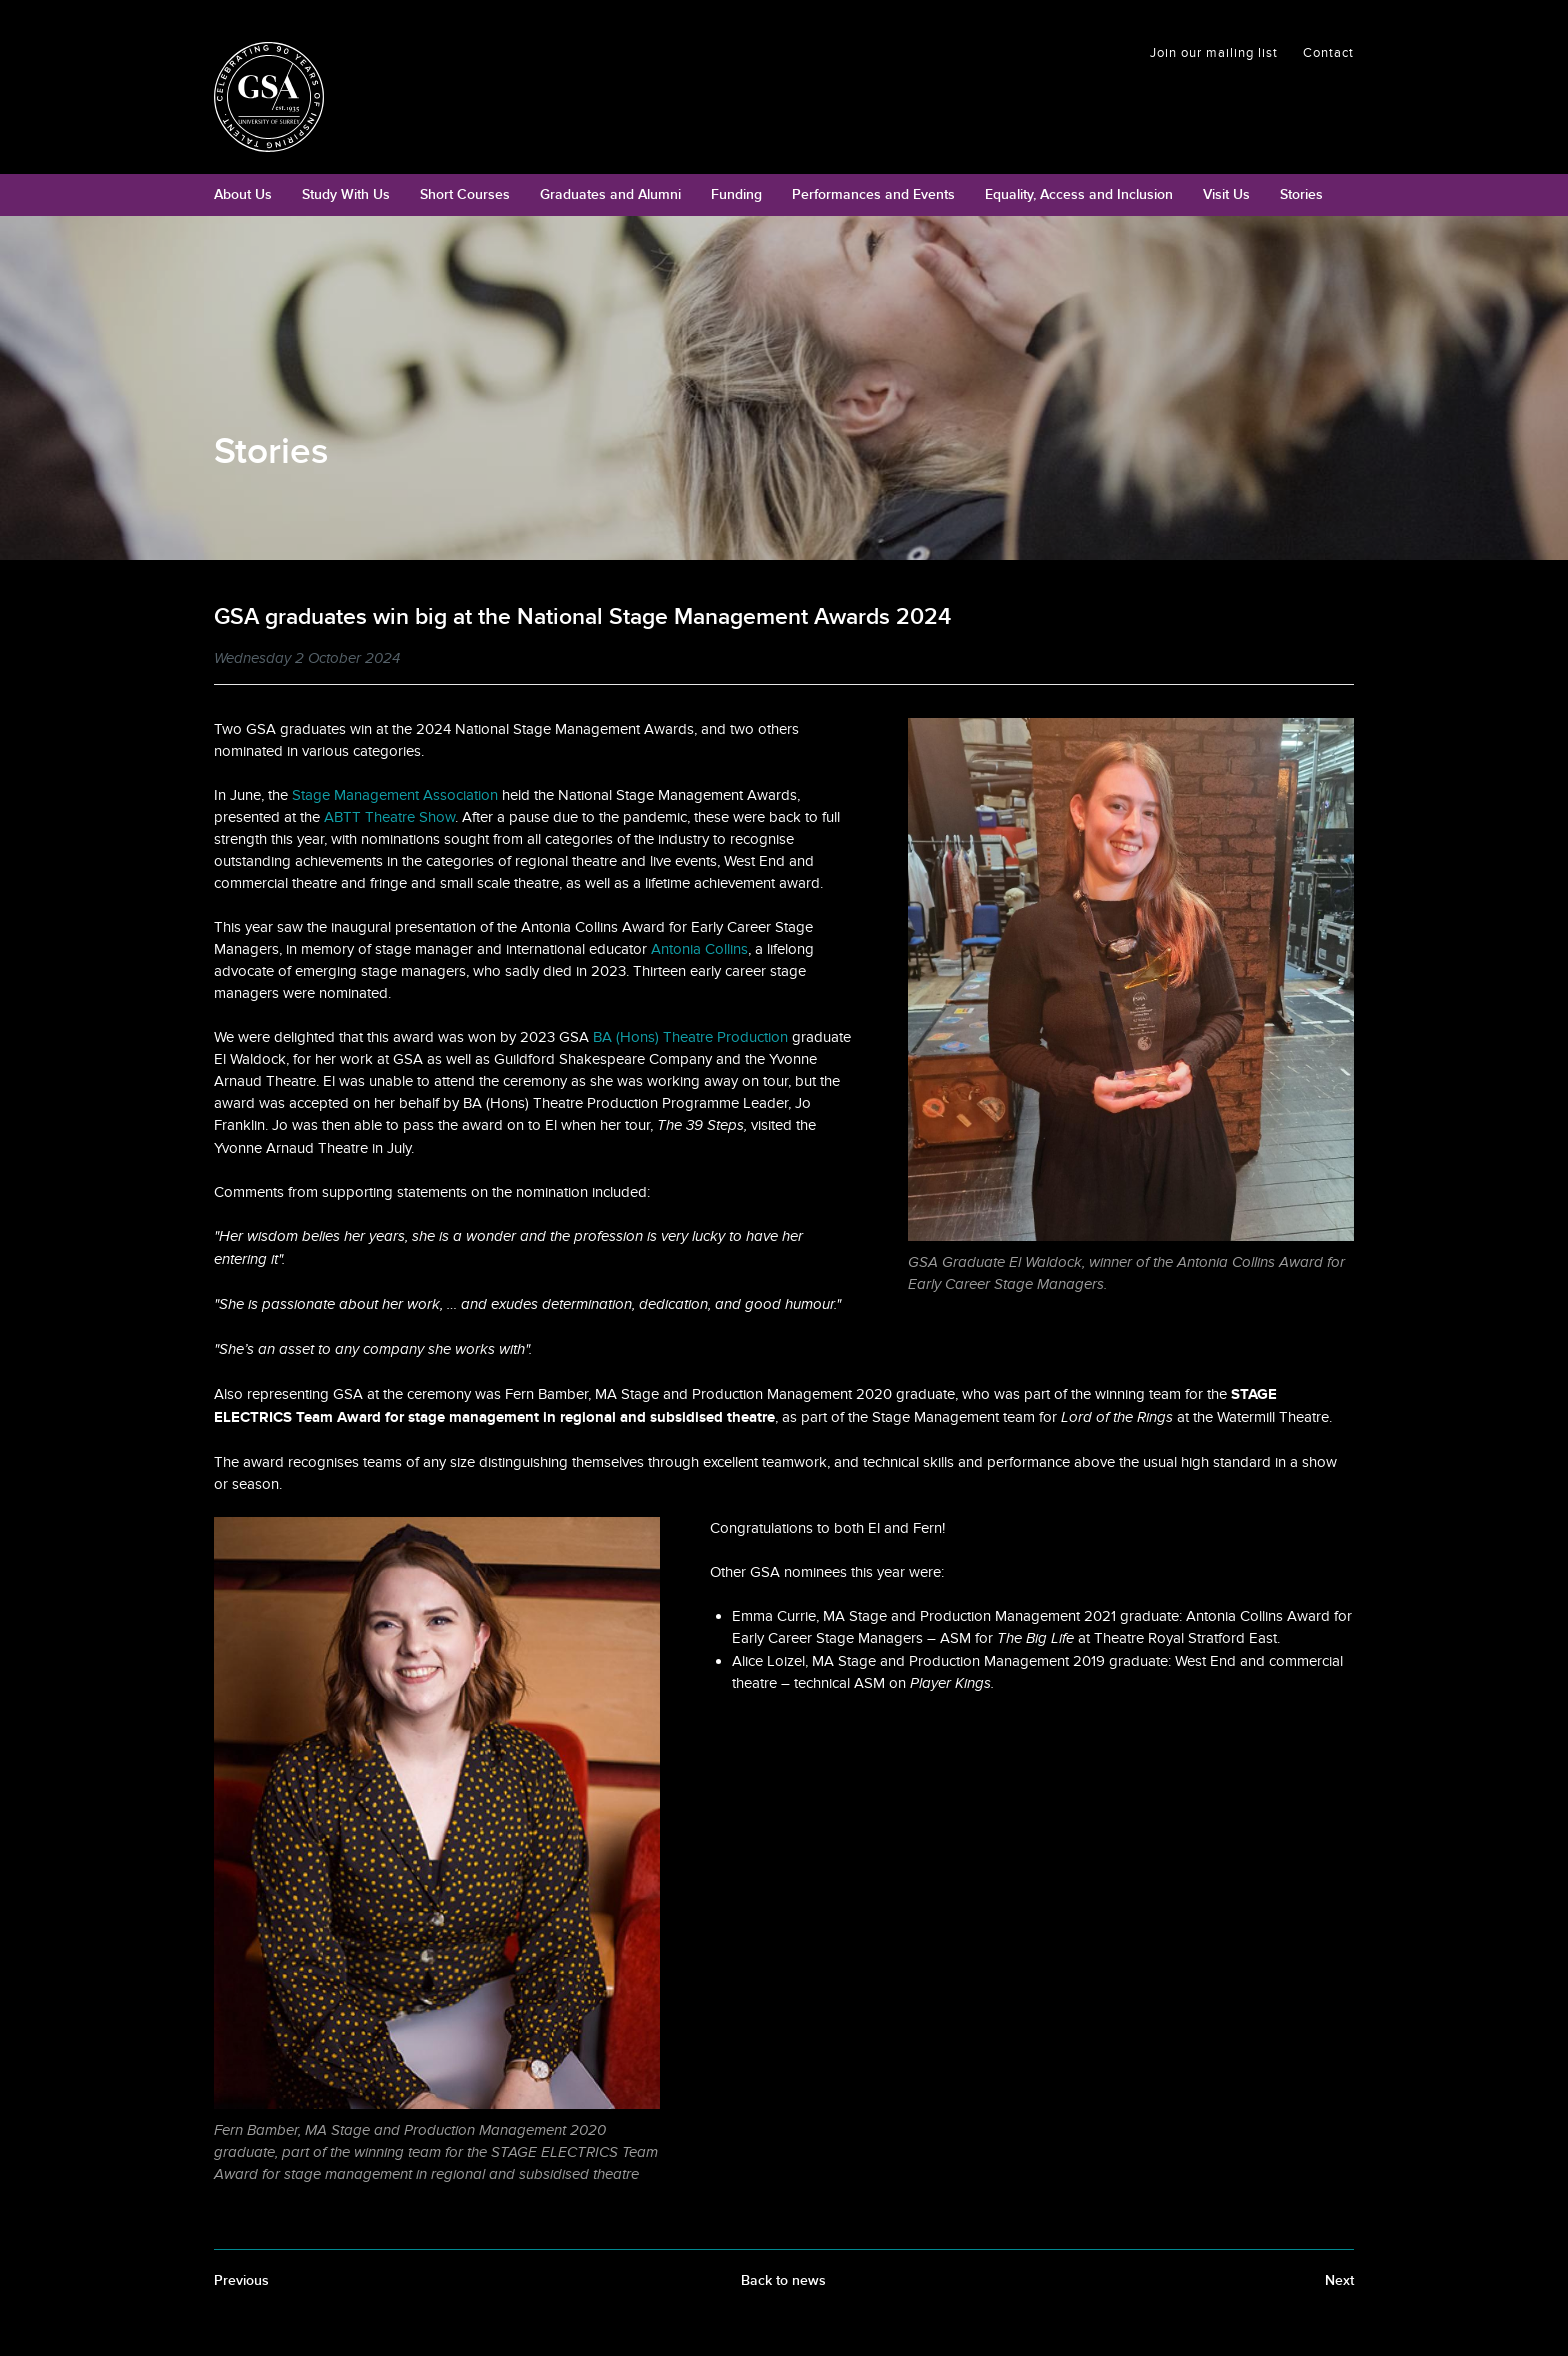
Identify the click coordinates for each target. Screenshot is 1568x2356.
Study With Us (346, 194)
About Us (243, 194)
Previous (241, 2280)
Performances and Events (873, 194)
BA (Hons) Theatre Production (690, 1037)
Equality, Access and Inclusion (1079, 194)
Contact (1328, 53)
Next (1339, 2280)
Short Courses (465, 194)
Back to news (783, 2280)
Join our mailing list (1214, 53)
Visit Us (1226, 194)
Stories (1301, 194)
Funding (736, 194)
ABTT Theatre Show (389, 817)
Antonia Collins (699, 949)
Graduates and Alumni (610, 194)
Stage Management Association (395, 795)
